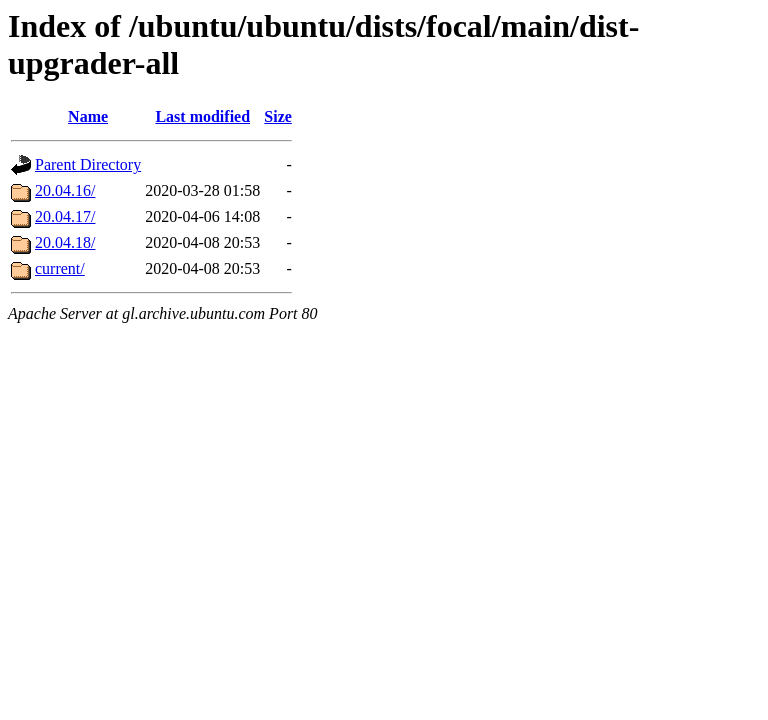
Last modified (202, 116)
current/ (60, 268)
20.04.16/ (65, 190)
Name (88, 116)
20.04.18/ (65, 242)
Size (278, 116)
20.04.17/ (65, 216)
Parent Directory (88, 164)
